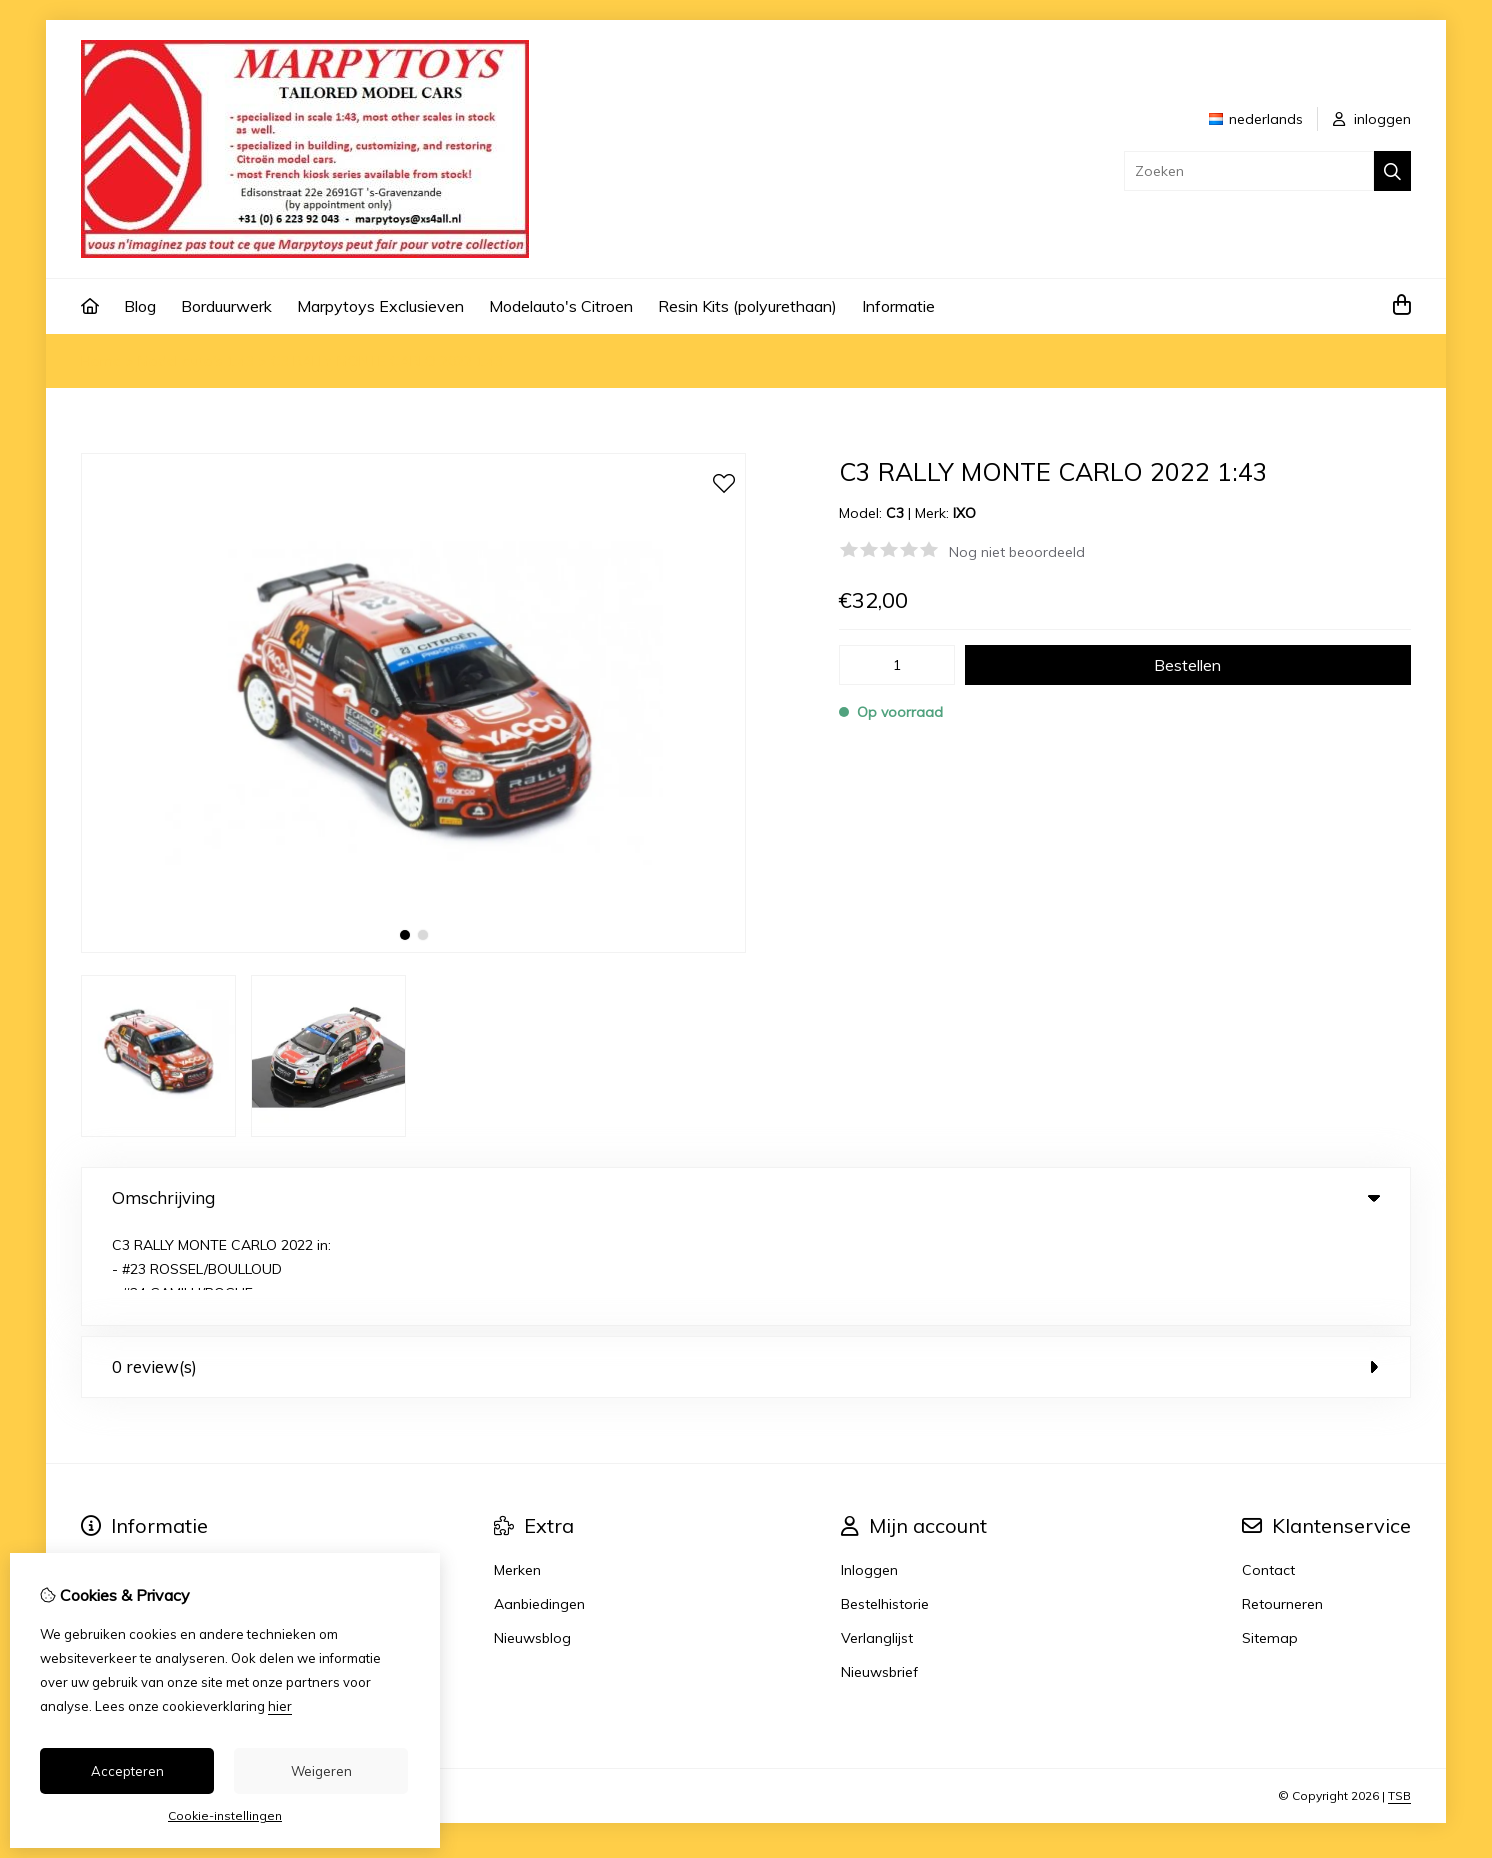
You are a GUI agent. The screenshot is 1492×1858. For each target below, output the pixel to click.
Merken (517, 1473)
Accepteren (127, 1771)
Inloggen (869, 1473)
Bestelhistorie (885, 1507)
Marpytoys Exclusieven (380, 306)
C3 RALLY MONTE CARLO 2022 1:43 (387, 361)
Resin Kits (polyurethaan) (747, 306)
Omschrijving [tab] (746, 1197)
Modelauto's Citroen (561, 306)
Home (101, 361)
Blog (140, 306)
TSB (1399, 1698)
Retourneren (1282, 1507)
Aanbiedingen (539, 1507)
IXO (964, 513)
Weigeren (321, 1771)
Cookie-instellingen (225, 1815)
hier (280, 1706)
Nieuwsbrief (879, 1575)
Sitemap (1270, 1541)
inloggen (1372, 119)
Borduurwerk (226, 306)
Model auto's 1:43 (196, 361)
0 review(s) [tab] (746, 1269)
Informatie (898, 306)
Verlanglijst (877, 1541)
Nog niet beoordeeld (1017, 552)
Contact (1268, 1473)
